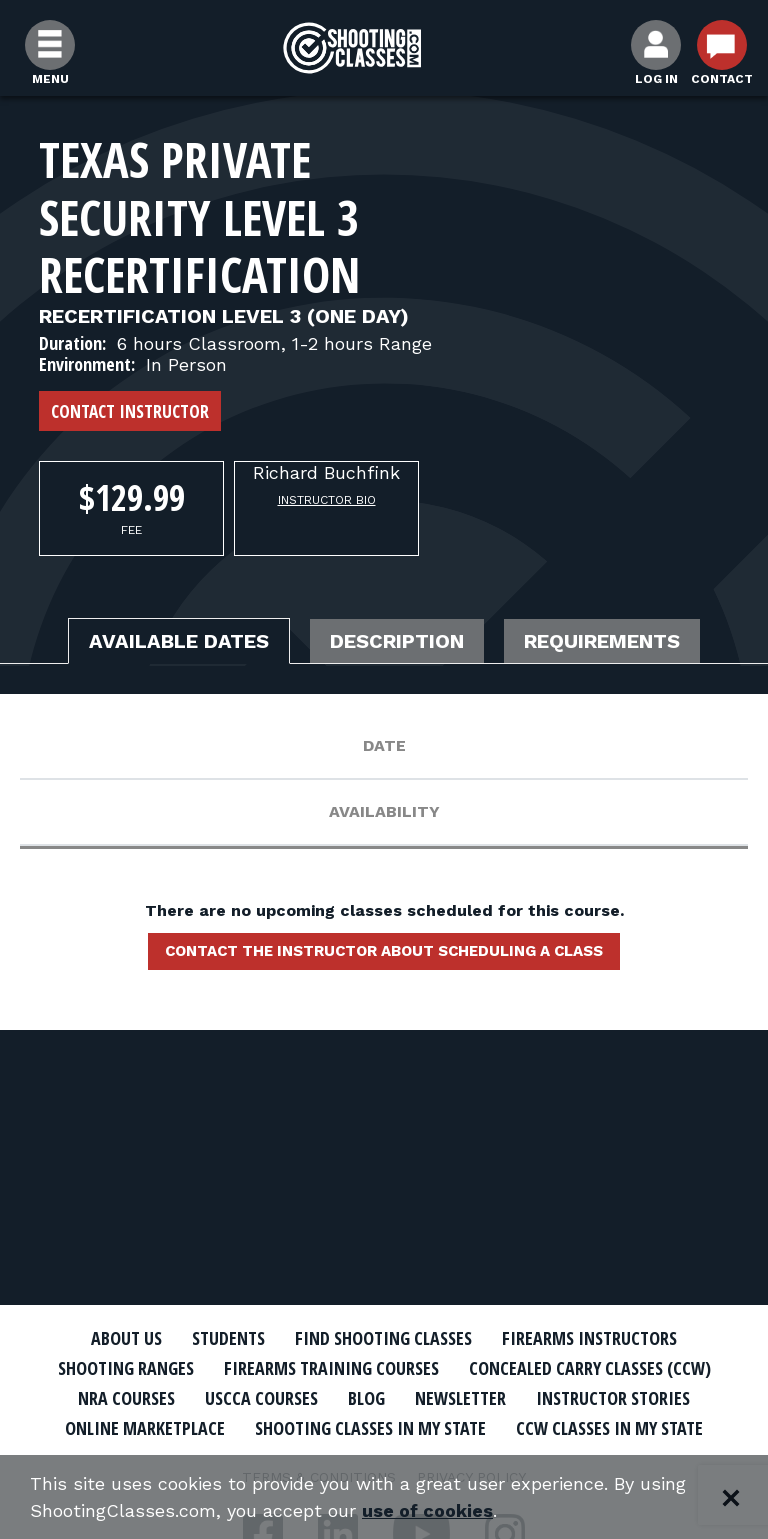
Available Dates (179, 641)
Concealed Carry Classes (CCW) (590, 1368)
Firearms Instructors (589, 1338)
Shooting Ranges (126, 1368)
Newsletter (460, 1398)
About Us (126, 1338)
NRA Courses (126, 1398)
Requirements (602, 641)
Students (228, 1338)
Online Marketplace (145, 1428)
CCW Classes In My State (609, 1428)
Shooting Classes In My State (370, 1428)
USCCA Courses (261, 1398)
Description (397, 641)
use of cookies (427, 1510)
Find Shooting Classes (383, 1338)
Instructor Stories (613, 1398)
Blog (366, 1398)
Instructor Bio (327, 500)
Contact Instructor (130, 411)
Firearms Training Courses (331, 1368)
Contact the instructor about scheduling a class (384, 951)
